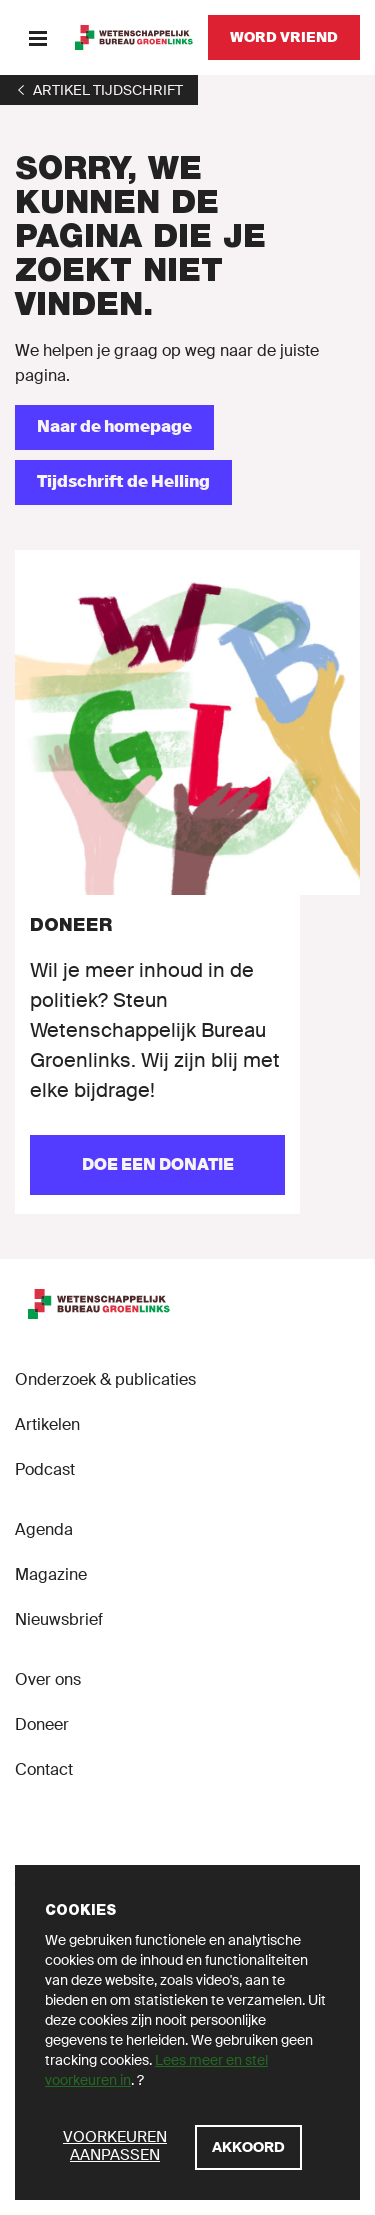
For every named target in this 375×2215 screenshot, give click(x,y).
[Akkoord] (248, 2147)
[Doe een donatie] (157, 1165)
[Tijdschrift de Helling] (123, 482)
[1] (99, 90)
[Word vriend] (284, 37)
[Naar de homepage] (114, 427)
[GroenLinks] (134, 37)
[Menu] (37, 37)
